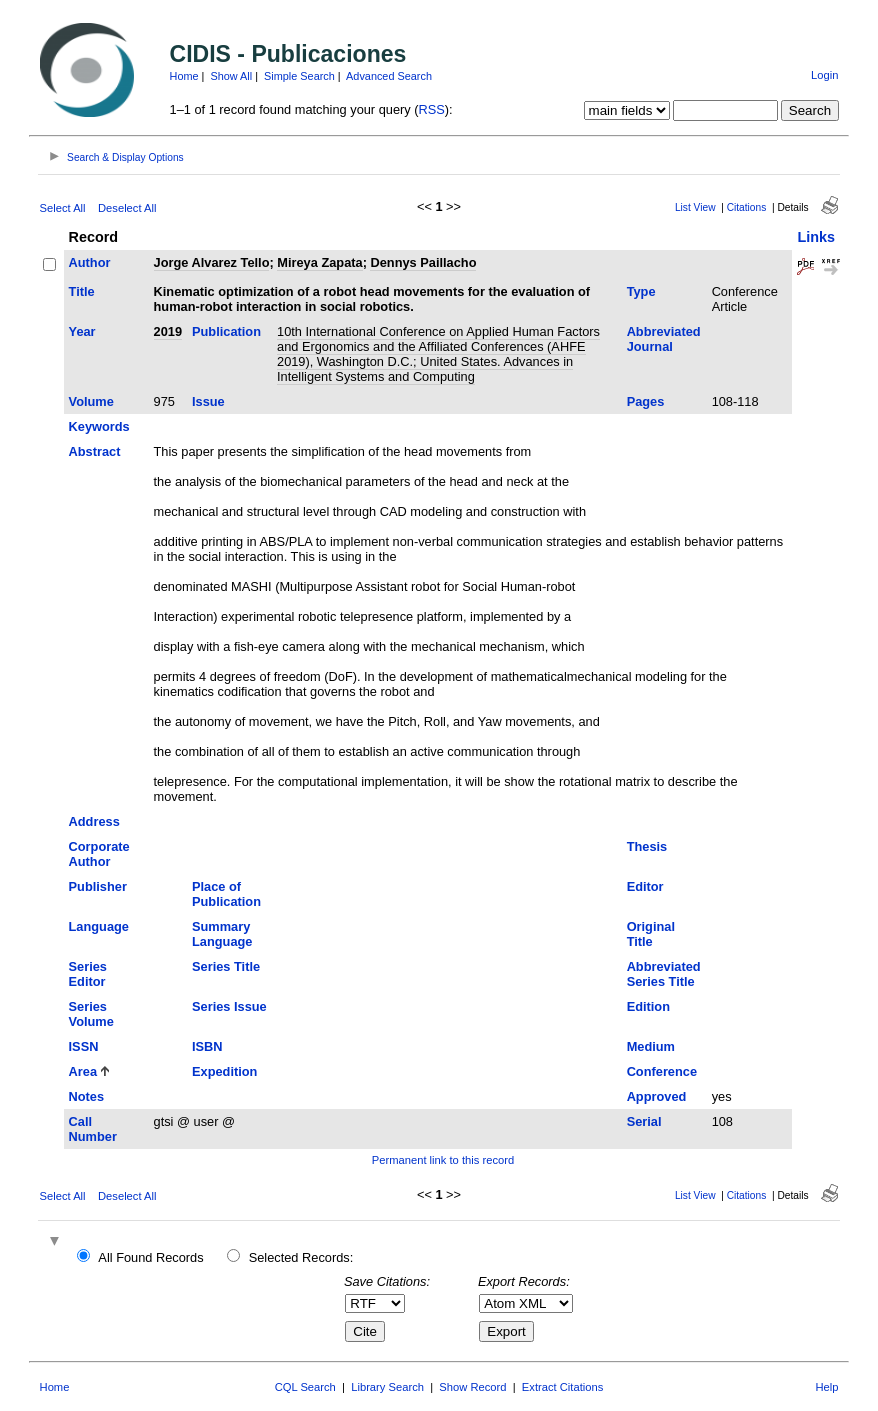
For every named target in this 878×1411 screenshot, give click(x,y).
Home (184, 76)
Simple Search (299, 76)
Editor (645, 886)
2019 (168, 331)
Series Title (226, 966)
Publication (226, 331)
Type (641, 291)
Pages (646, 401)
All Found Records (150, 1257)
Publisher (98, 886)
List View (695, 207)
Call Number (93, 1129)
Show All (231, 76)
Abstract (95, 451)
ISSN (84, 1046)
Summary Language (222, 934)
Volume (91, 401)
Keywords (99, 426)
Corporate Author (99, 854)
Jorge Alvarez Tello (212, 262)
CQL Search (305, 1387)
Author (90, 262)
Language (99, 926)
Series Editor (88, 974)
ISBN (207, 1046)
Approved (657, 1096)
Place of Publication (226, 894)
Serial (644, 1121)
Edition (648, 1006)
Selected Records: (301, 1257)
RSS (432, 109)
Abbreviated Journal (664, 339)
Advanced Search (389, 76)
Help (826, 1387)
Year (82, 331)
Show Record (472, 1387)
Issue (208, 401)
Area (83, 1071)
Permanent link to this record (443, 1160)
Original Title (651, 934)
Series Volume (91, 1014)
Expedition (224, 1071)
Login (824, 75)
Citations (747, 207)
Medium (651, 1046)
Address (94, 821)
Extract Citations (562, 1387)
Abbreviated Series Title (664, 974)
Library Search (387, 1387)
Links (816, 237)
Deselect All (127, 208)
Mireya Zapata (319, 262)
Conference (662, 1071)
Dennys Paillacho (423, 262)
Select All (63, 208)
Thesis (647, 846)
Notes (87, 1096)
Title (82, 291)
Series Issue (229, 1006)
